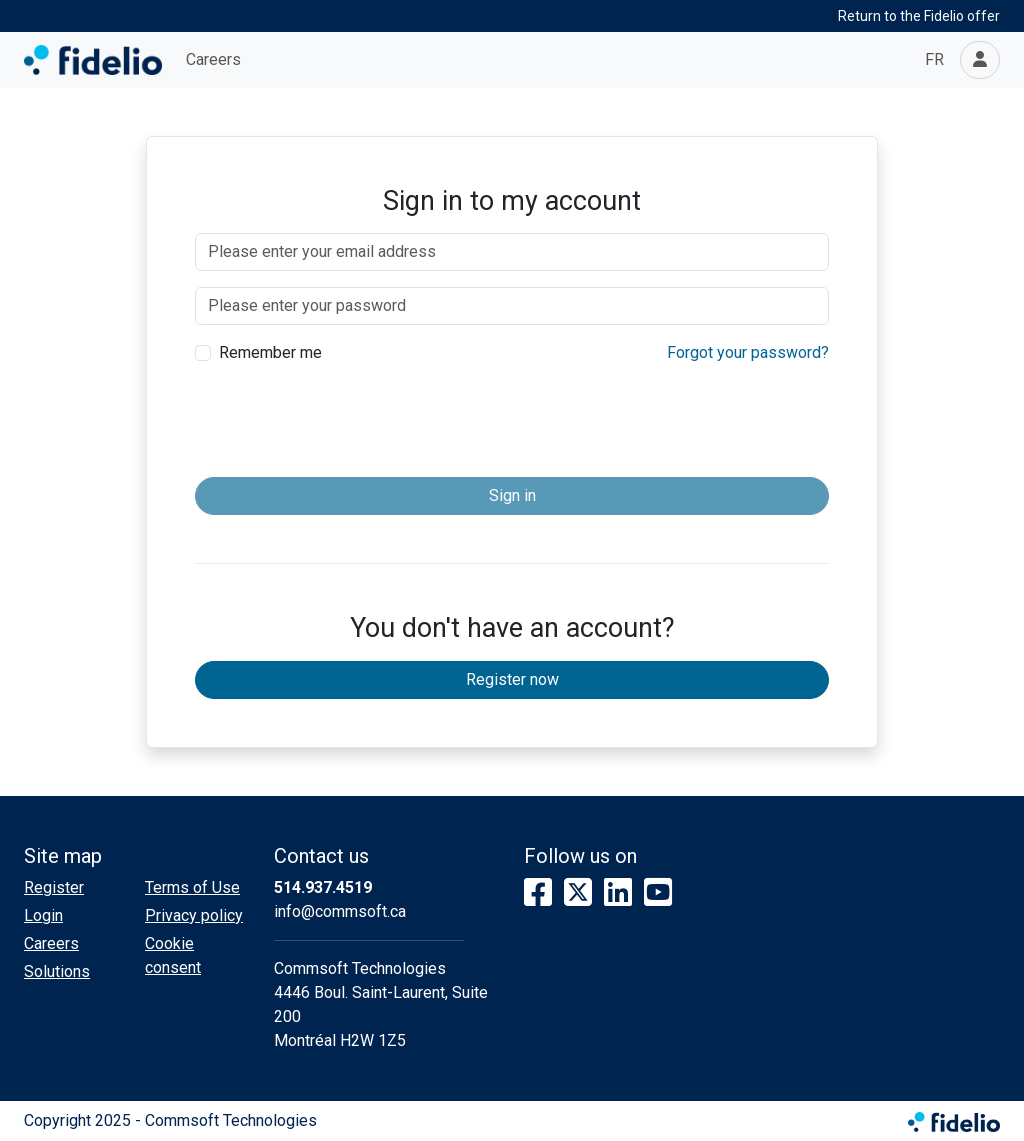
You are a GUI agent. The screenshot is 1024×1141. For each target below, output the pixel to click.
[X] (578, 893)
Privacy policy (194, 915)
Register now (512, 679)
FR (934, 59)
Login (43, 915)
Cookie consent (173, 955)
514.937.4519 (323, 887)
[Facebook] (538, 893)
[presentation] (512, 422)
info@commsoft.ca (340, 911)
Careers (213, 59)
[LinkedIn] (618, 893)
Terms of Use (192, 887)
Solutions (57, 971)
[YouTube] (658, 893)
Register (54, 887)
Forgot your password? (748, 352)
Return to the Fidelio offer (919, 16)
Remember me (270, 352)
